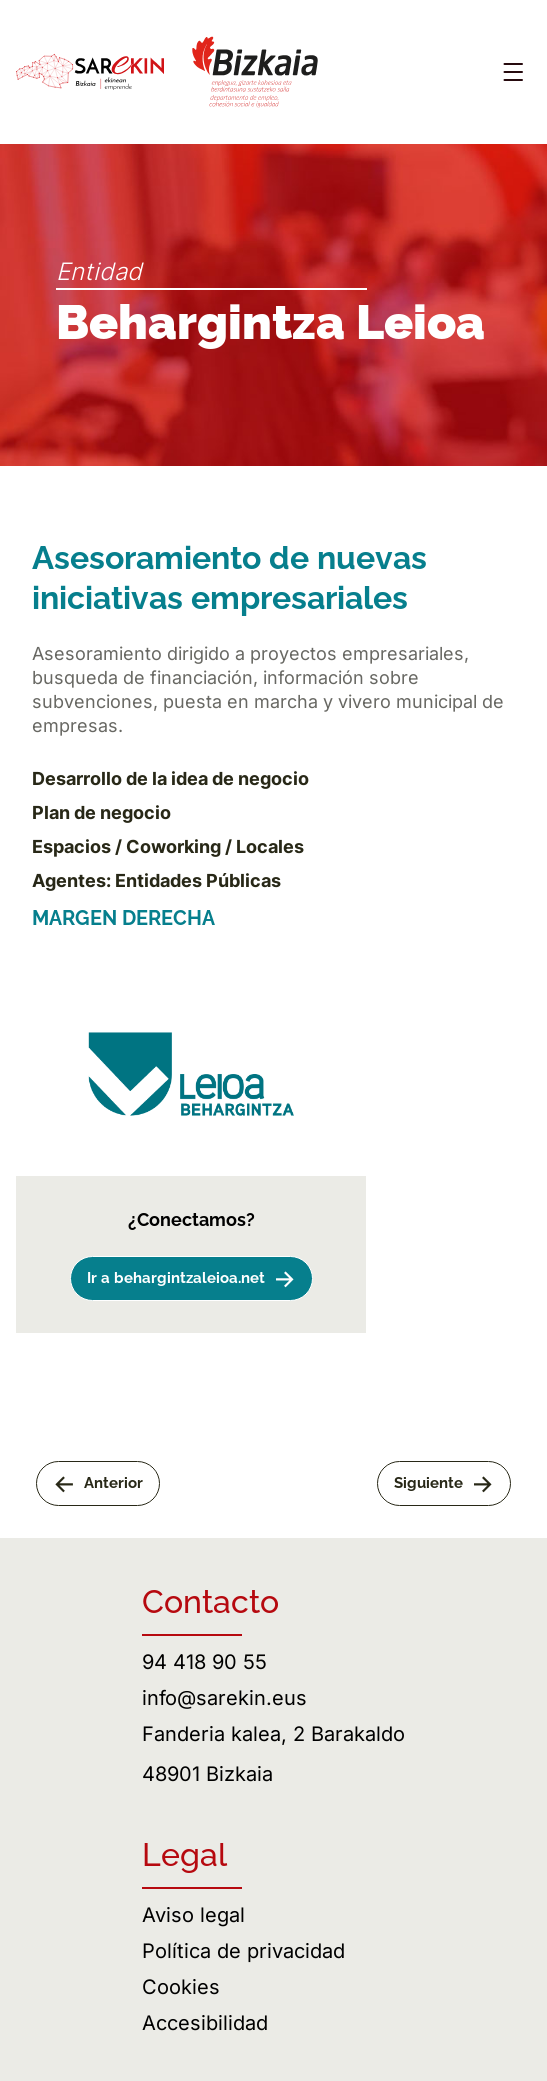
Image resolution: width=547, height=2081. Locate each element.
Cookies (181, 1987)
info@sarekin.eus (224, 1698)
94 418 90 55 (204, 1662)
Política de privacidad (243, 1951)
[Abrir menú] (513, 72)
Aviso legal (193, 1915)
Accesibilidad (205, 2023)
